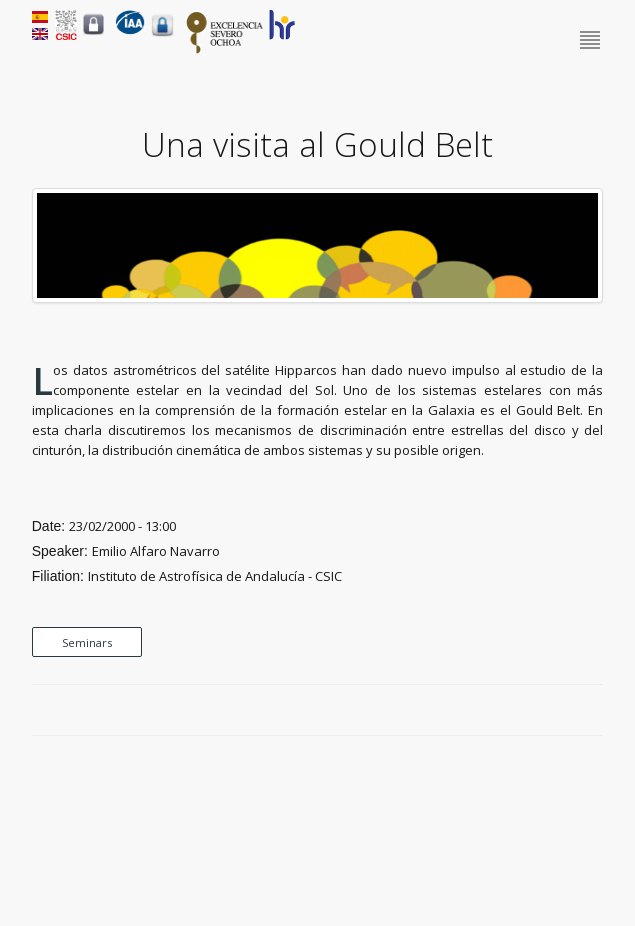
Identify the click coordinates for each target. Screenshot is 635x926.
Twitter (547, 711)
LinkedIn (593, 711)
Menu (591, 41)
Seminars (87, 642)
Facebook (524, 711)
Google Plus (570, 711)
